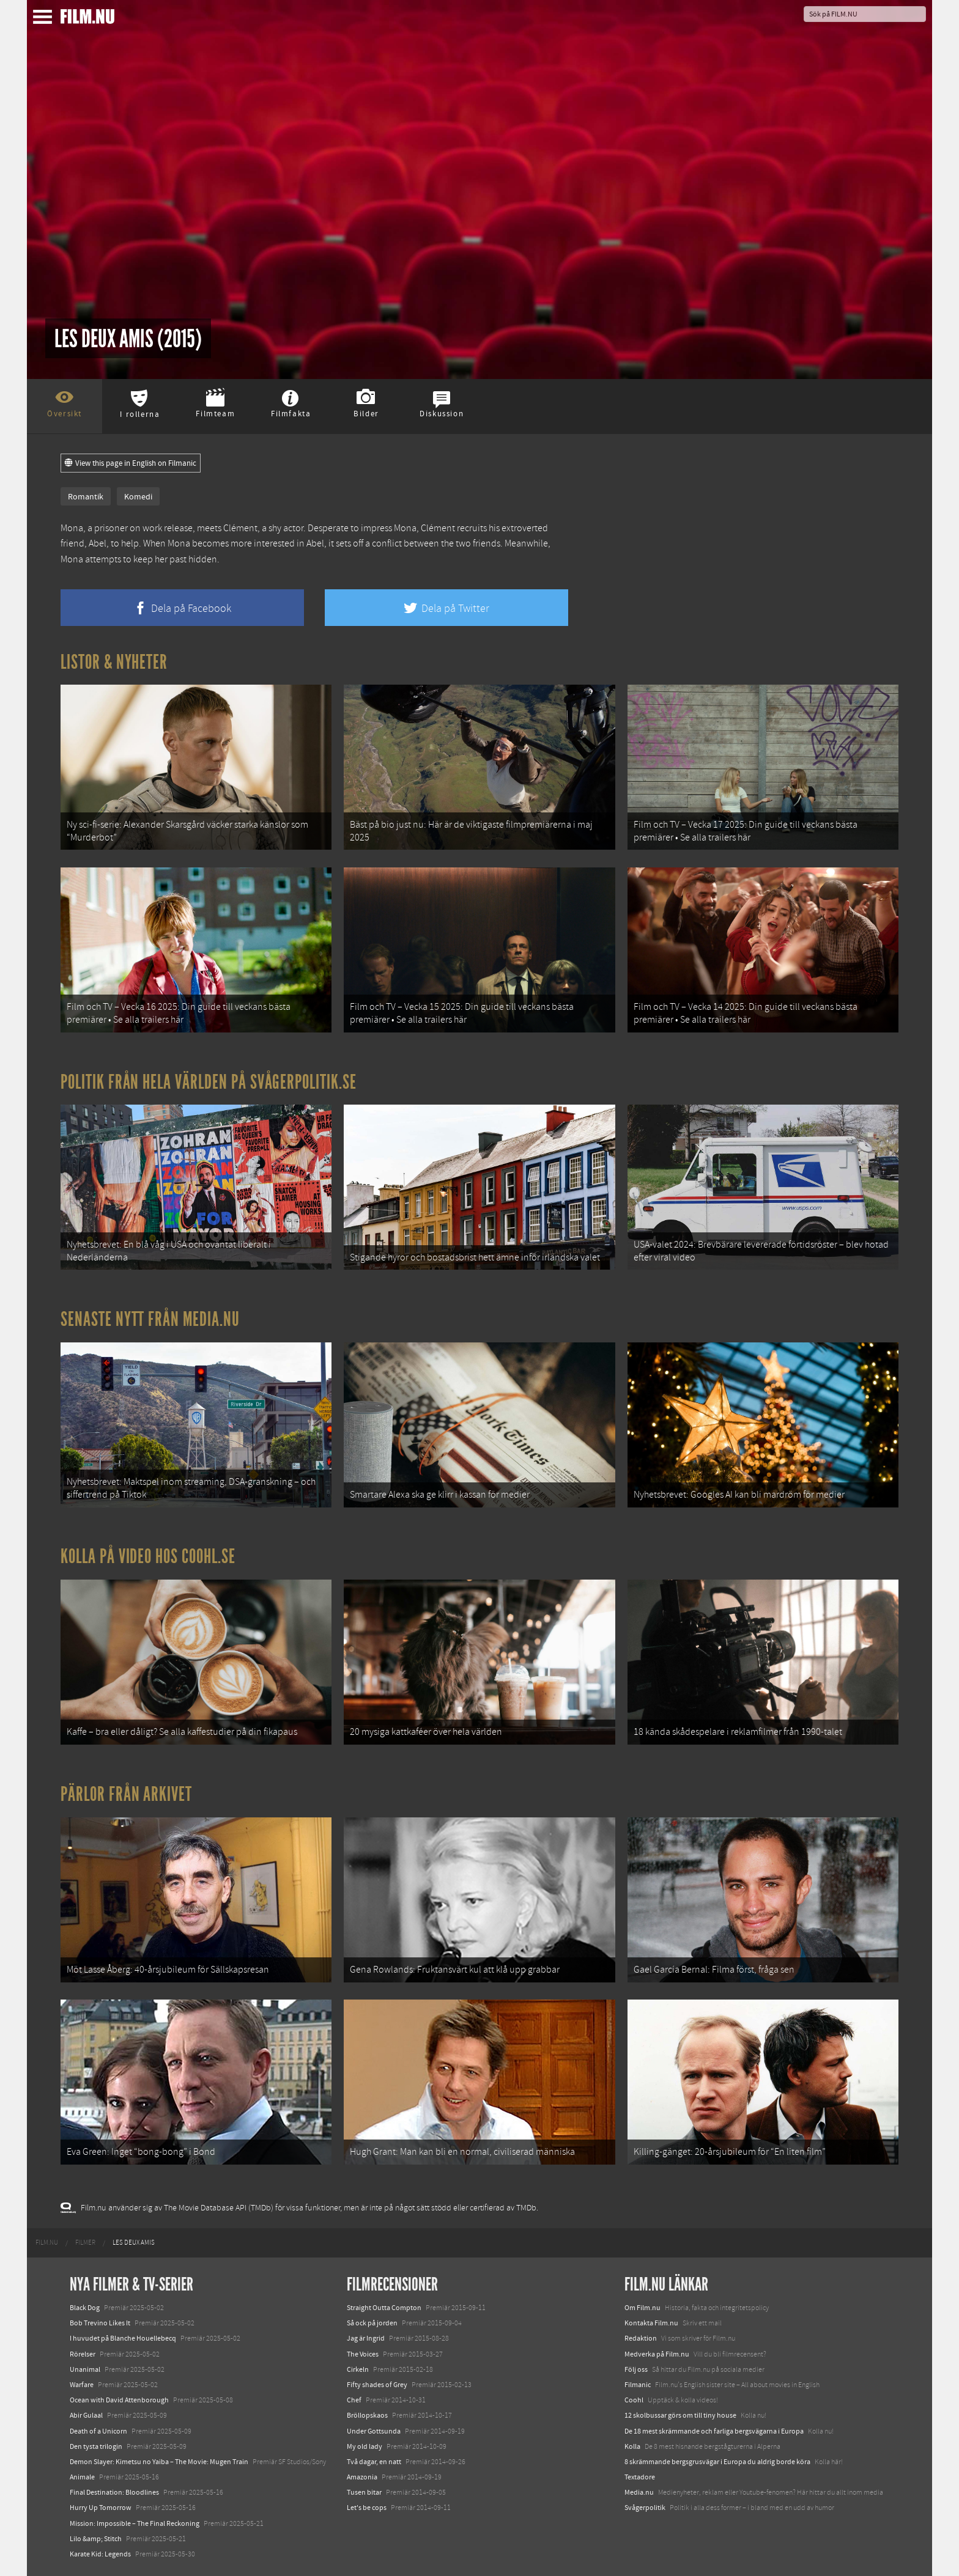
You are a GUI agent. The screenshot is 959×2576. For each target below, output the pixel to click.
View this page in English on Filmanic (130, 463)
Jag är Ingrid (366, 2338)
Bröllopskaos (367, 2415)
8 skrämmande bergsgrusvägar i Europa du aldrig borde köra (717, 2461)
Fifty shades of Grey (377, 2384)
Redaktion (640, 2338)
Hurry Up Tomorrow (100, 2507)
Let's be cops (367, 2507)
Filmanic (637, 2384)
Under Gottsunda (374, 2431)
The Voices (363, 2354)
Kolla (632, 2446)
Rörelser (82, 2354)
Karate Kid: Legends (100, 2554)
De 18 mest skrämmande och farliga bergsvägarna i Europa (714, 2431)
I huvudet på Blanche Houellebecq (123, 2338)
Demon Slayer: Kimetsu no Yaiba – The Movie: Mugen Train (159, 2461)
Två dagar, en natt (374, 2461)
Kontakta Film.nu (651, 2323)
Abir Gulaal (86, 2415)
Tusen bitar (364, 2492)
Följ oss (636, 2369)
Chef (354, 2400)
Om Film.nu (642, 2307)
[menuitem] (46, 2242)
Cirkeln (358, 2369)
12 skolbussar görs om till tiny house (680, 2415)
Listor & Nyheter (114, 662)
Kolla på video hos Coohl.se (148, 1556)
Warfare (82, 2384)
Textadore (639, 2477)
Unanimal (85, 2369)
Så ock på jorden (372, 2323)
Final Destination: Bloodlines (114, 2492)
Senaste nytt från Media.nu (150, 1319)
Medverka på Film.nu (656, 2354)
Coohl (633, 2400)
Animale (82, 2477)
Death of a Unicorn (98, 2431)
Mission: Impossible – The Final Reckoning (134, 2523)
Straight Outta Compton (384, 2307)
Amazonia (362, 2477)
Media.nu (639, 2492)
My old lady (364, 2446)
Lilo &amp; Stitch (96, 2538)
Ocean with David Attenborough (119, 2400)
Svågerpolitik (644, 2507)
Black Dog (85, 2307)
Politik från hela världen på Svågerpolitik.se (209, 1082)
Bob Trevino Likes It (100, 2323)
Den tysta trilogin (96, 2446)
